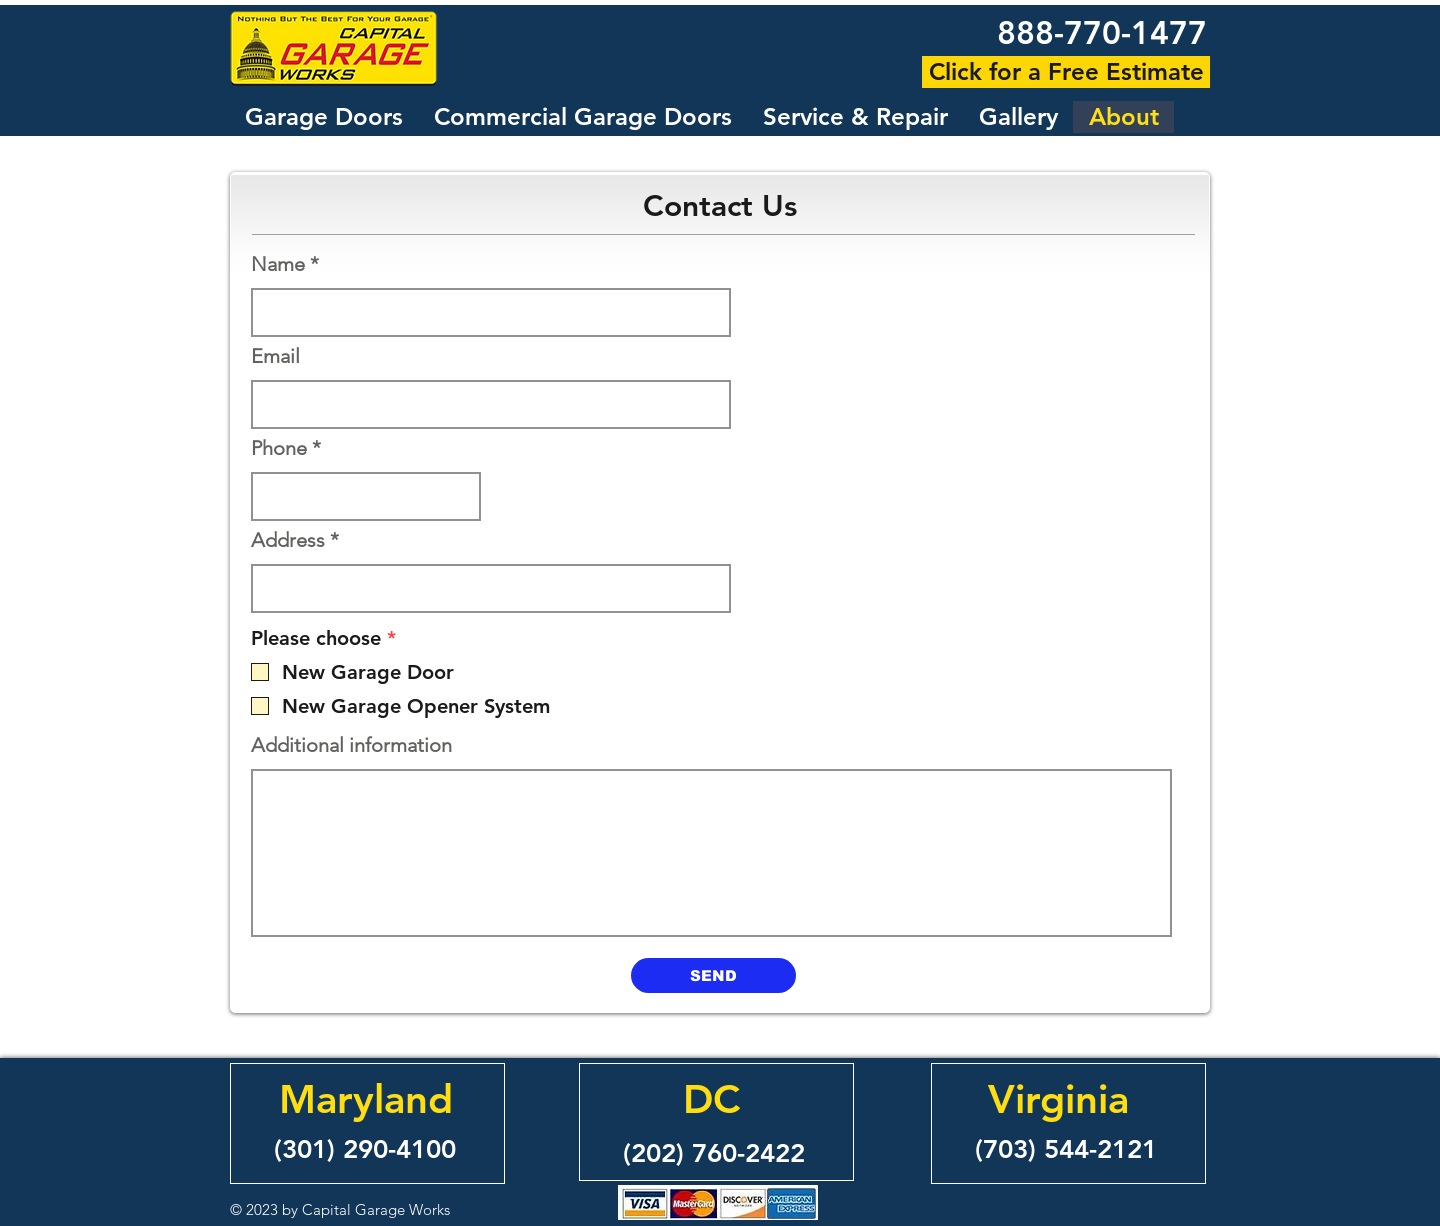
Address (288, 540)
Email (275, 356)
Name (278, 264)
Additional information (351, 745)
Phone (279, 448)
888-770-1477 (1102, 32)
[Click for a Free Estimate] (1066, 72)
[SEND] (713, 975)
